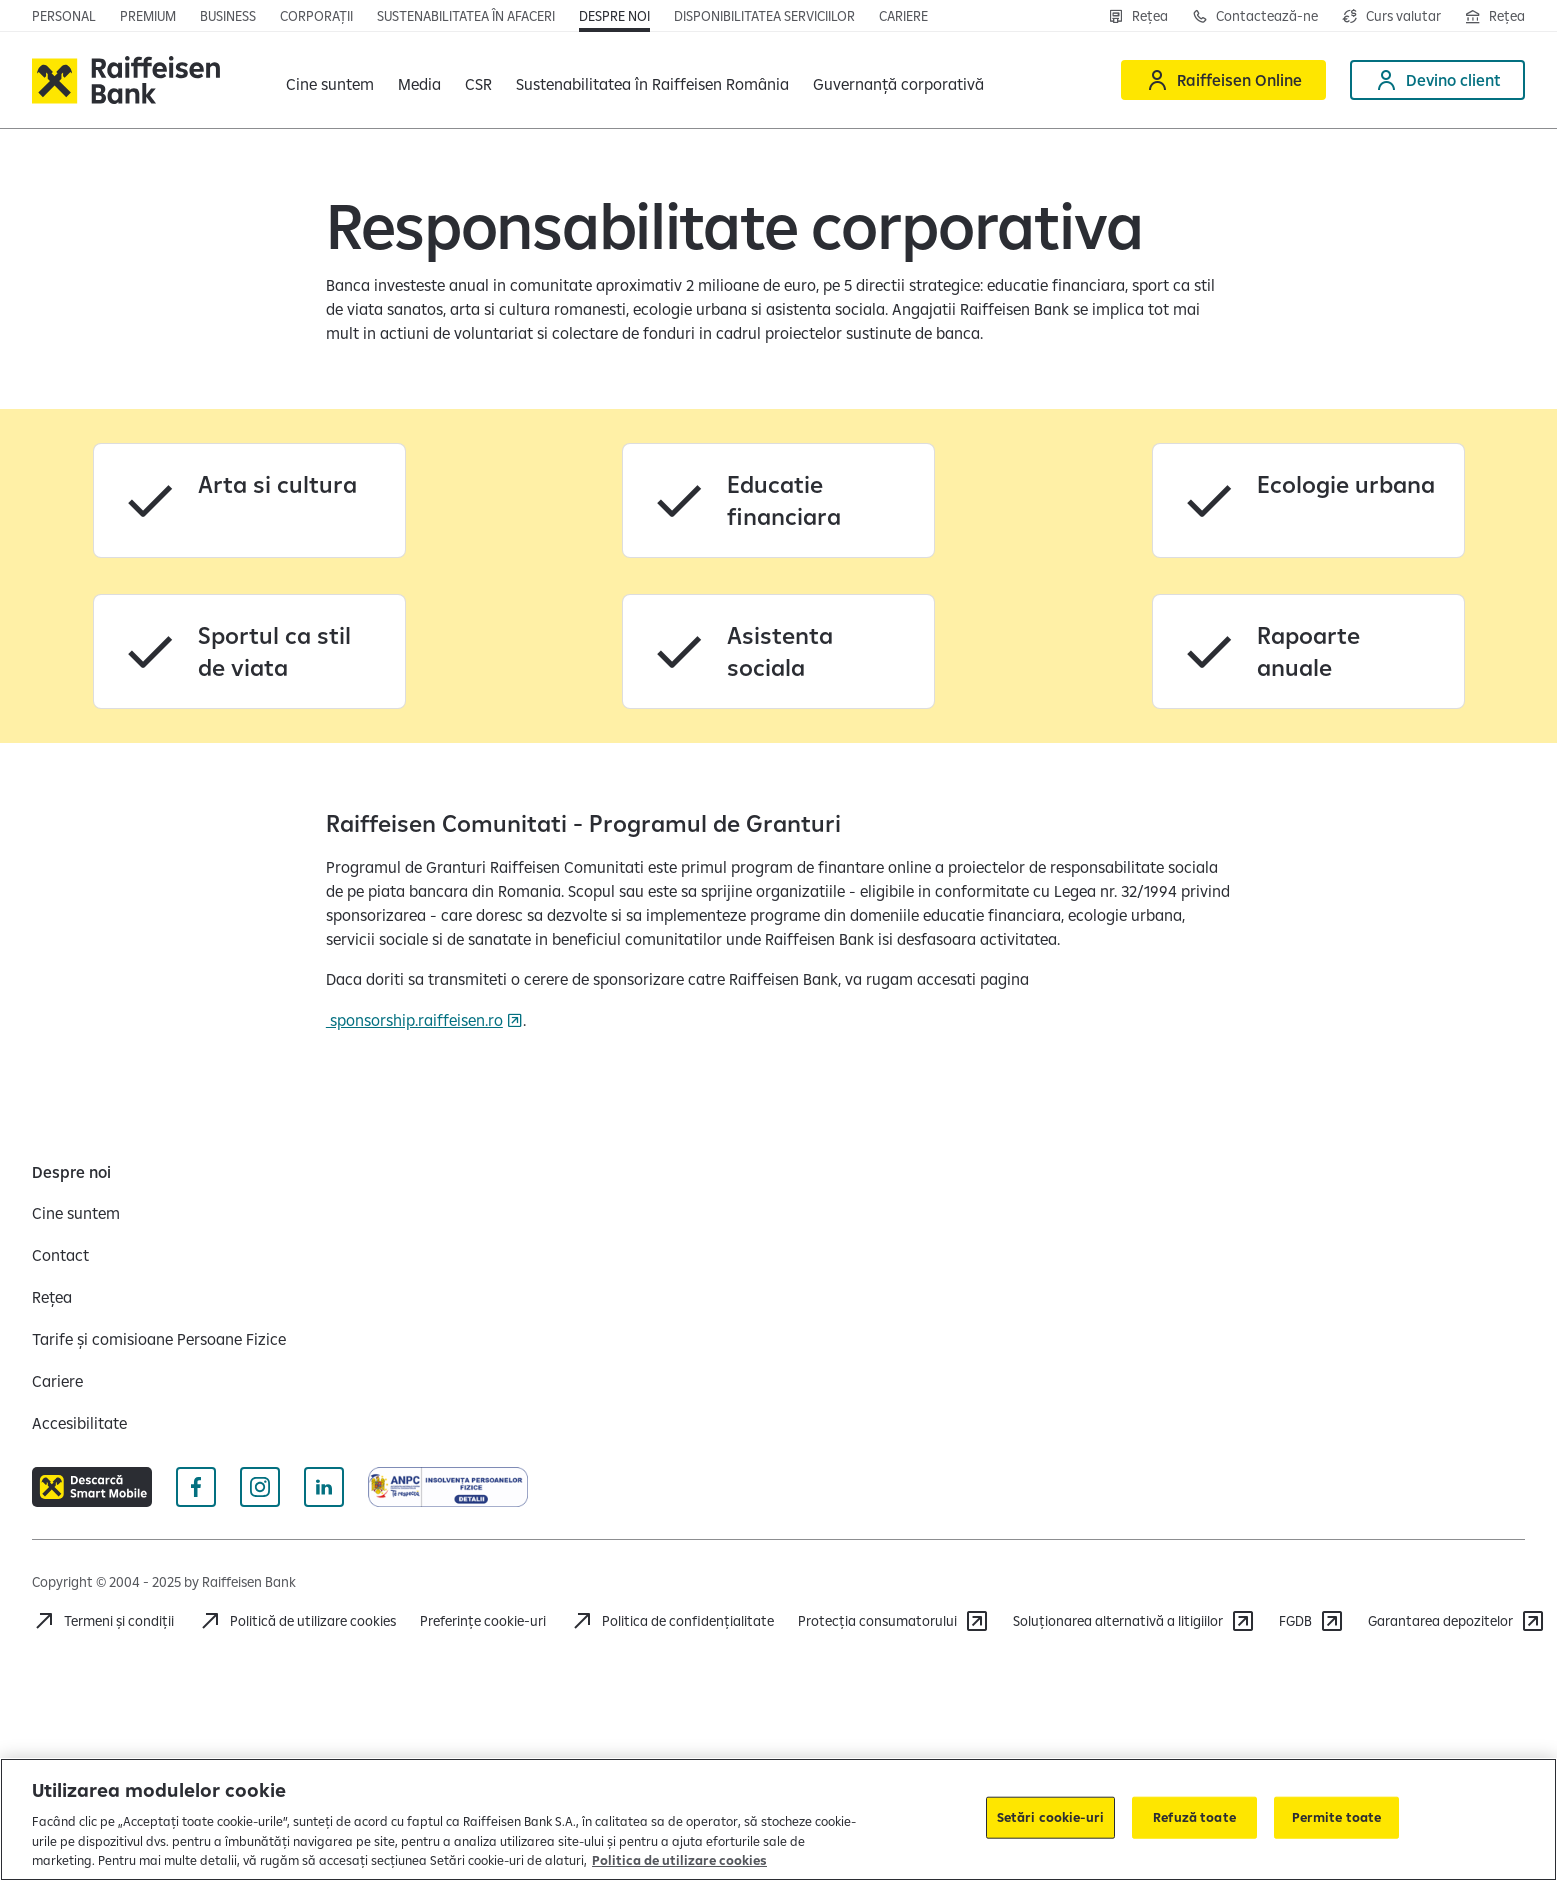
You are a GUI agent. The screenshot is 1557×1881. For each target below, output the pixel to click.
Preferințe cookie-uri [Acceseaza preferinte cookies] (483, 1621)
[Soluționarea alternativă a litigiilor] (1134, 1621)
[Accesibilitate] (79, 1423)
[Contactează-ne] (1255, 16)
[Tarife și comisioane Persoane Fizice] (159, 1339)
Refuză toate (1194, 1817)
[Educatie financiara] (778, 500)
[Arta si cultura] (249, 500)
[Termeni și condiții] (103, 1621)
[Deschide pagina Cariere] (903, 16)
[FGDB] (1311, 1621)
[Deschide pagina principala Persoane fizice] (64, 16)
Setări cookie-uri (1050, 1817)
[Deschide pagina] (228, 16)
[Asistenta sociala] (778, 651)
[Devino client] (1437, 80)
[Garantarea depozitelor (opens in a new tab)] (1456, 1621)
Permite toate (1337, 1817)
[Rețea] (1138, 16)
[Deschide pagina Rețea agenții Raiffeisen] (1495, 16)
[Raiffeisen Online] (1223, 80)
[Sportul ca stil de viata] (249, 651)
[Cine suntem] (76, 1213)
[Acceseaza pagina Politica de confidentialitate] (672, 1621)
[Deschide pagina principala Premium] (148, 16)
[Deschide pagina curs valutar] (1391, 16)
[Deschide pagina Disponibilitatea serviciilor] (764, 16)
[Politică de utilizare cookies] (297, 1621)
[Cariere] (57, 1381)
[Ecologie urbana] (1308, 500)
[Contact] (60, 1255)
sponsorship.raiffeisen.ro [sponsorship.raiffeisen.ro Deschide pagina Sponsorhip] (414, 1020)
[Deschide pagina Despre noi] (614, 16)
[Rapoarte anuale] (1308, 651)
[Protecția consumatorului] (893, 1621)
